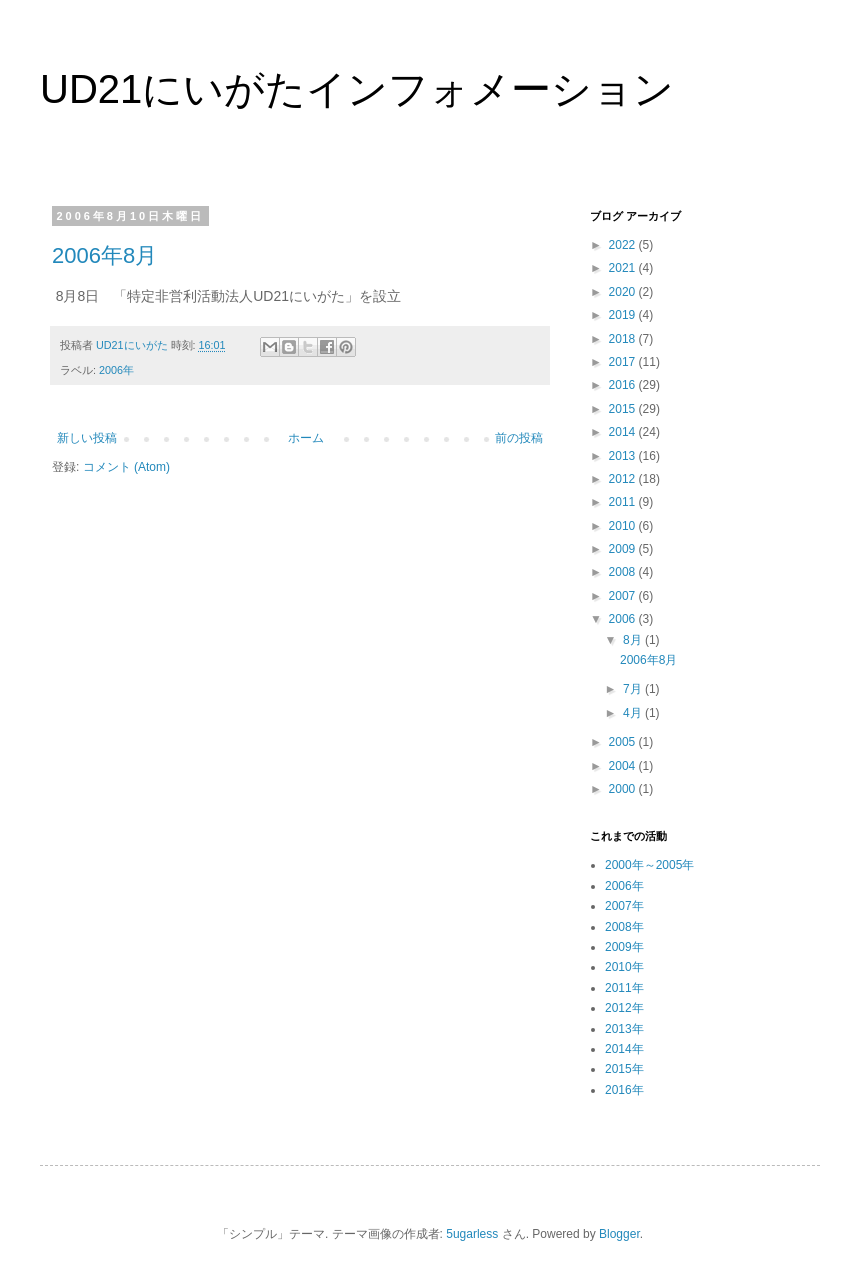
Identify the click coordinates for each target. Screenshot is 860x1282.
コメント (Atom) (126, 467)
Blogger (619, 1234)
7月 (634, 689)
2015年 (624, 1069)
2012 (624, 479)
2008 (624, 572)
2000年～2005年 (649, 865)
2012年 (624, 1008)
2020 (624, 292)
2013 (624, 456)
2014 (624, 432)
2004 (624, 766)
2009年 (624, 947)
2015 (624, 409)
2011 (624, 502)
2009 (624, 549)
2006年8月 (104, 255)
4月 (634, 713)
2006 (624, 619)
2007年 (624, 906)
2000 (624, 789)
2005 (624, 742)
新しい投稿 (87, 438)
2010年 (624, 967)
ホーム (306, 438)
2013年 (624, 1029)
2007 (624, 596)
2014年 (624, 1049)
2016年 (624, 1090)
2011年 (624, 988)
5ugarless (472, 1234)
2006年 (116, 370)
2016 (624, 385)
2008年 (624, 927)
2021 (624, 268)
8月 (634, 640)
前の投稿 (519, 438)
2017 (624, 362)
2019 (624, 315)
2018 (624, 339)
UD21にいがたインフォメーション (357, 89)
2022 (624, 245)
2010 (624, 526)
